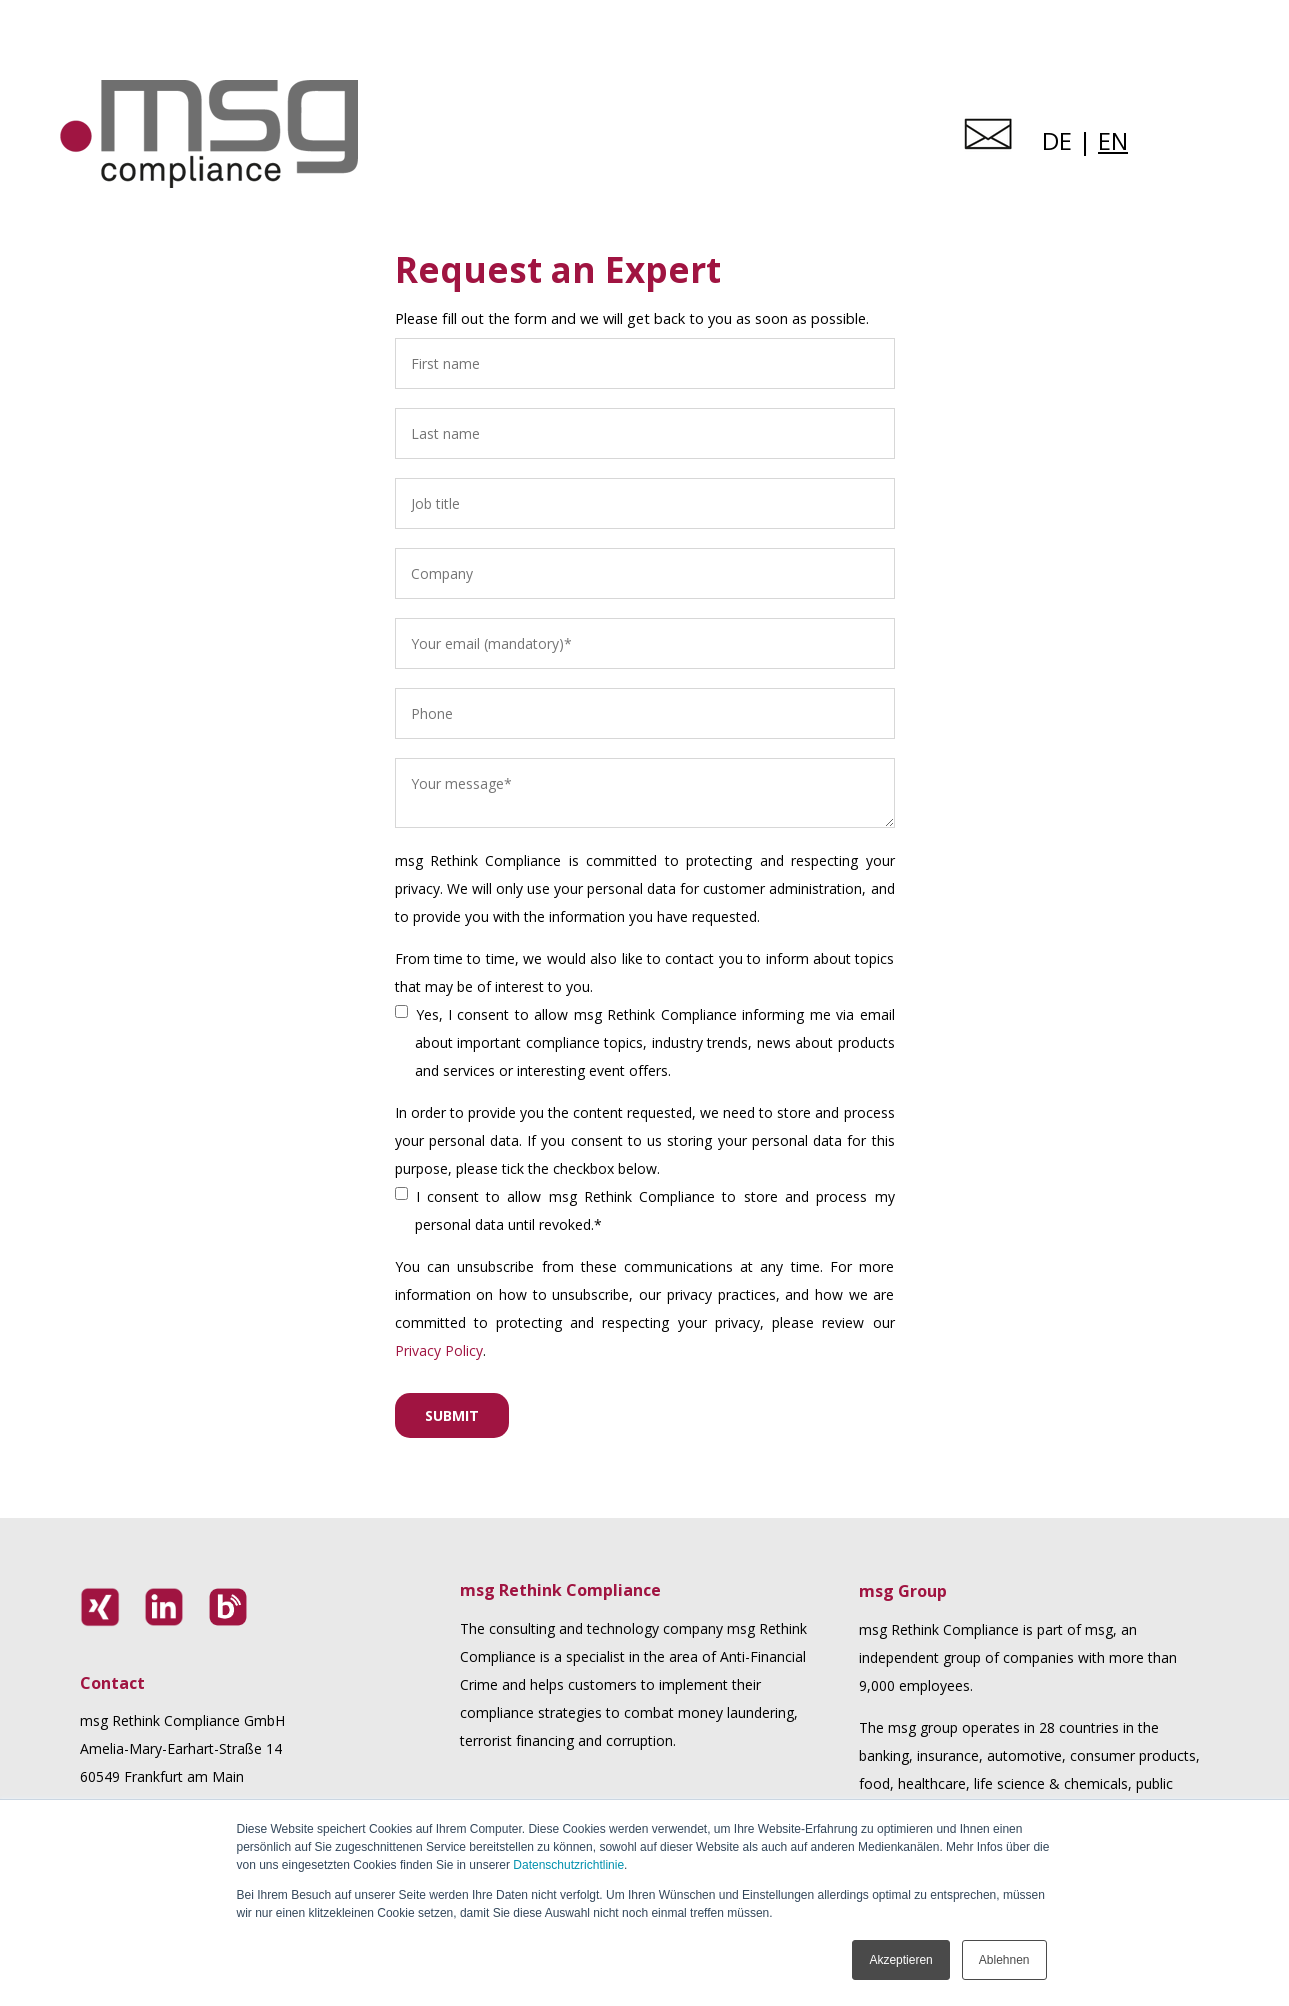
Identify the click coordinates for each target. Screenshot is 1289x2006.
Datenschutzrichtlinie (568, 1865)
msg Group (903, 1591)
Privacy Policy (439, 1350)
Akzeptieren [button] (900, 1960)
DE (1057, 140)
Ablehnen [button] (1004, 1960)
